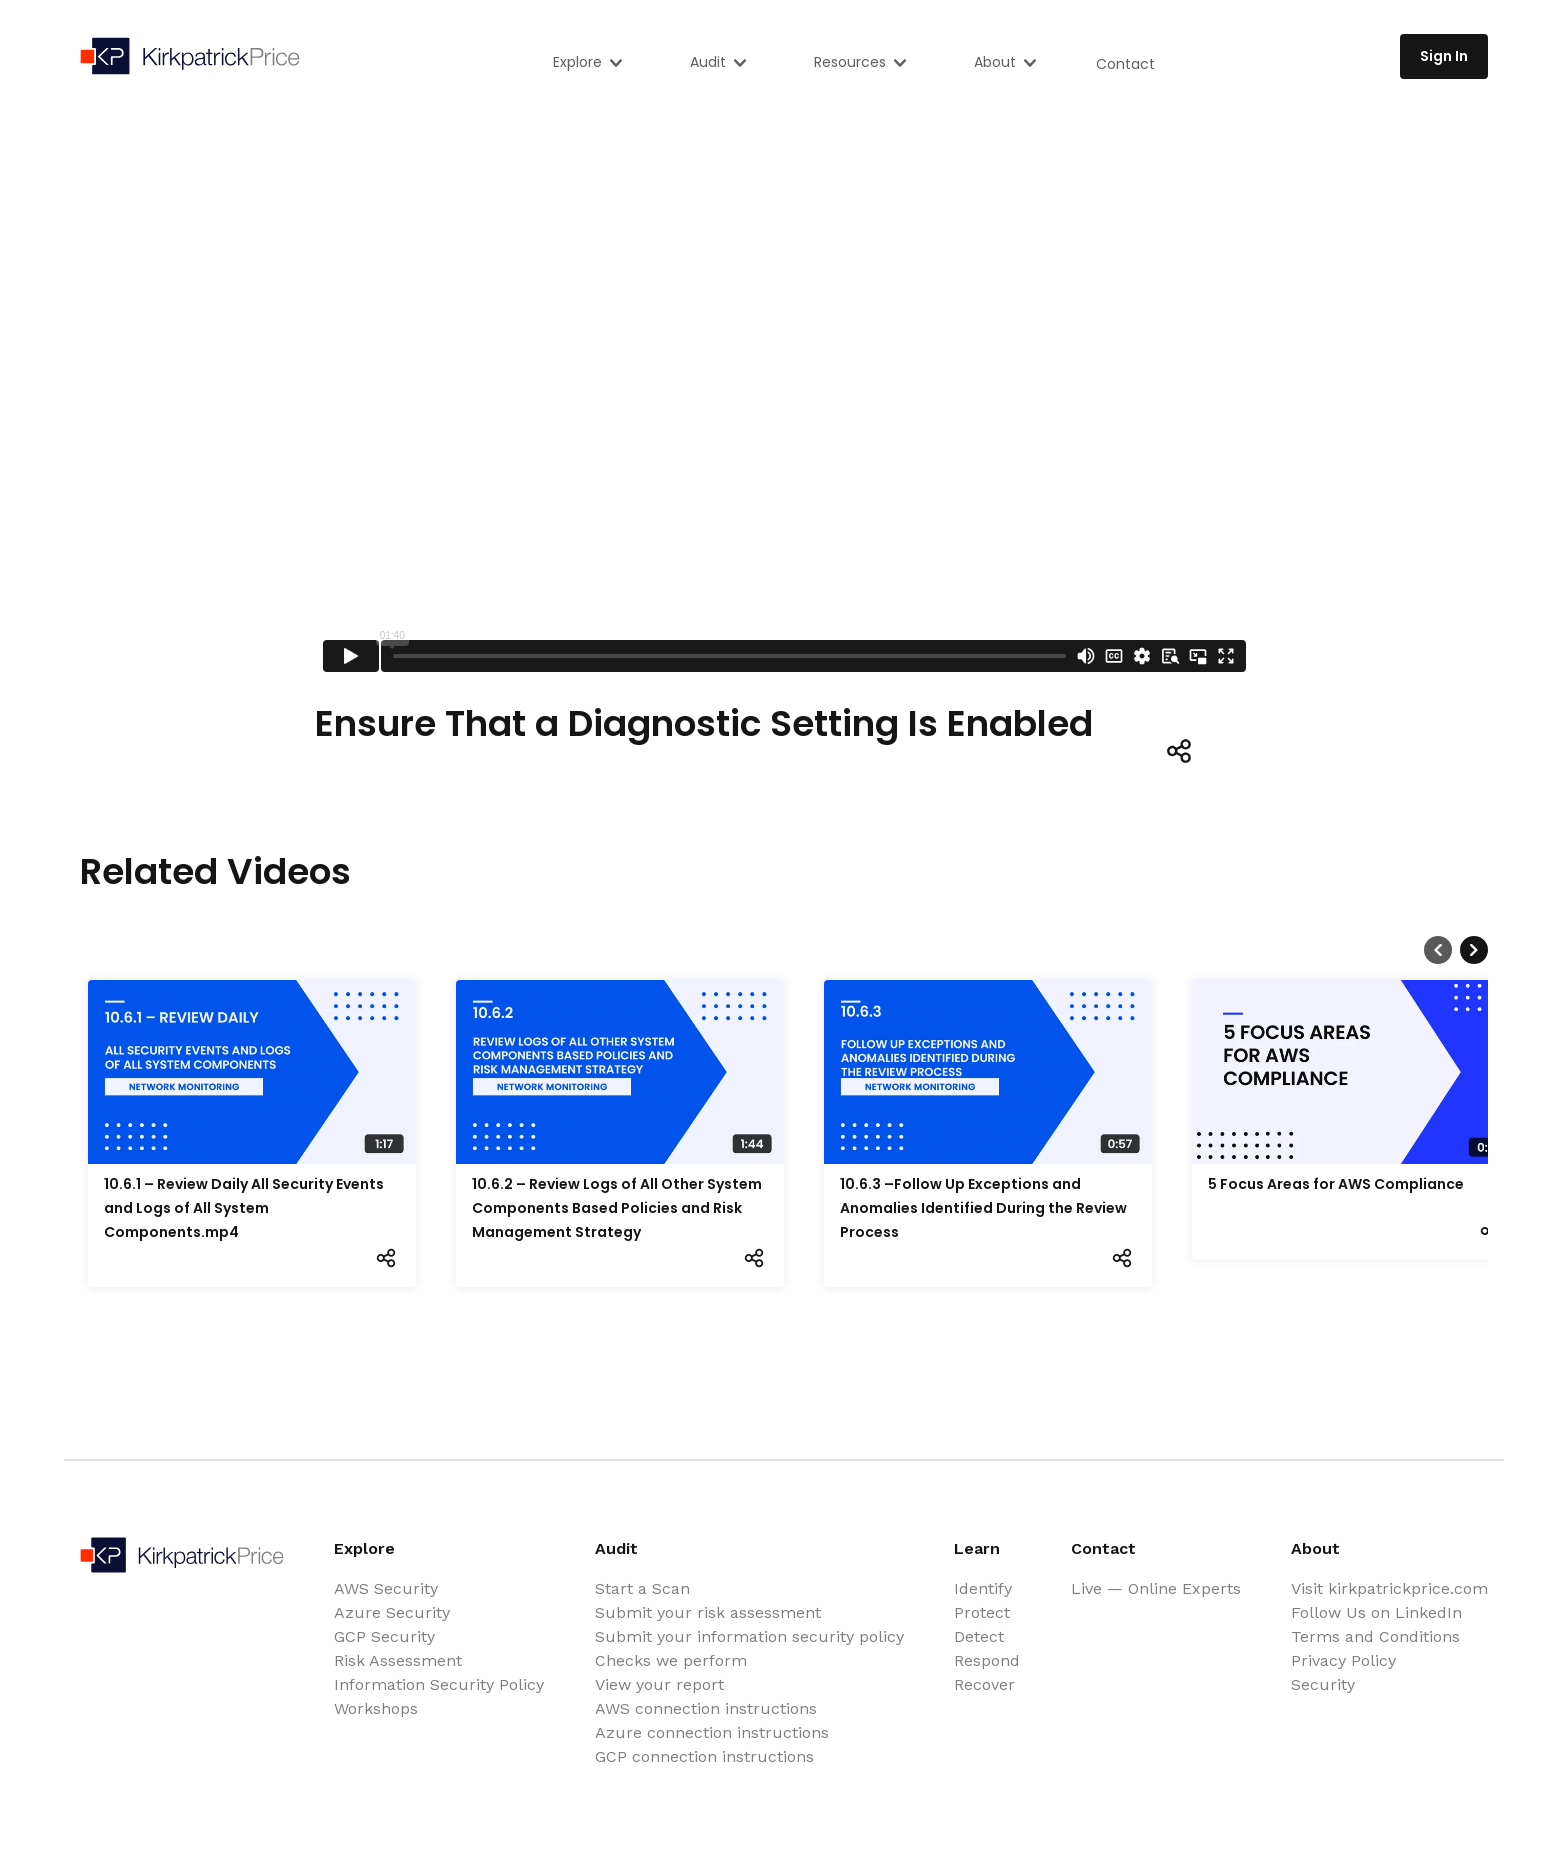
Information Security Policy (439, 1684)
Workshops (376, 1708)
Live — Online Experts (1156, 1588)
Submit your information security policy (749, 1636)
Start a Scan (642, 1588)
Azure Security (392, 1612)
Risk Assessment (398, 1660)
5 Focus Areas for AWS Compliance (1336, 1184)
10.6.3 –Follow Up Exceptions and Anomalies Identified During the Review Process (983, 1208)
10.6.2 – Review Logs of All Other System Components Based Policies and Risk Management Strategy (617, 1208)
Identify (983, 1588)
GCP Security (384, 1636)
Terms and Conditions (1375, 1636)
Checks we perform (671, 1660)
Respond (987, 1660)
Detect (979, 1636)
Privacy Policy (1343, 1660)
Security (1323, 1684)
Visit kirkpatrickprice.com (1389, 1588)
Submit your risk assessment (708, 1612)
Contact (1125, 64)
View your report (659, 1684)
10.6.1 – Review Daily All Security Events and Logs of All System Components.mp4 (244, 1208)
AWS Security (386, 1588)
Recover (984, 1684)
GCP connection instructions (704, 1756)
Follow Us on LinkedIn (1376, 1612)
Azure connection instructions (712, 1732)
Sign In (1444, 56)
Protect (982, 1612)
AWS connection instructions (706, 1708)
